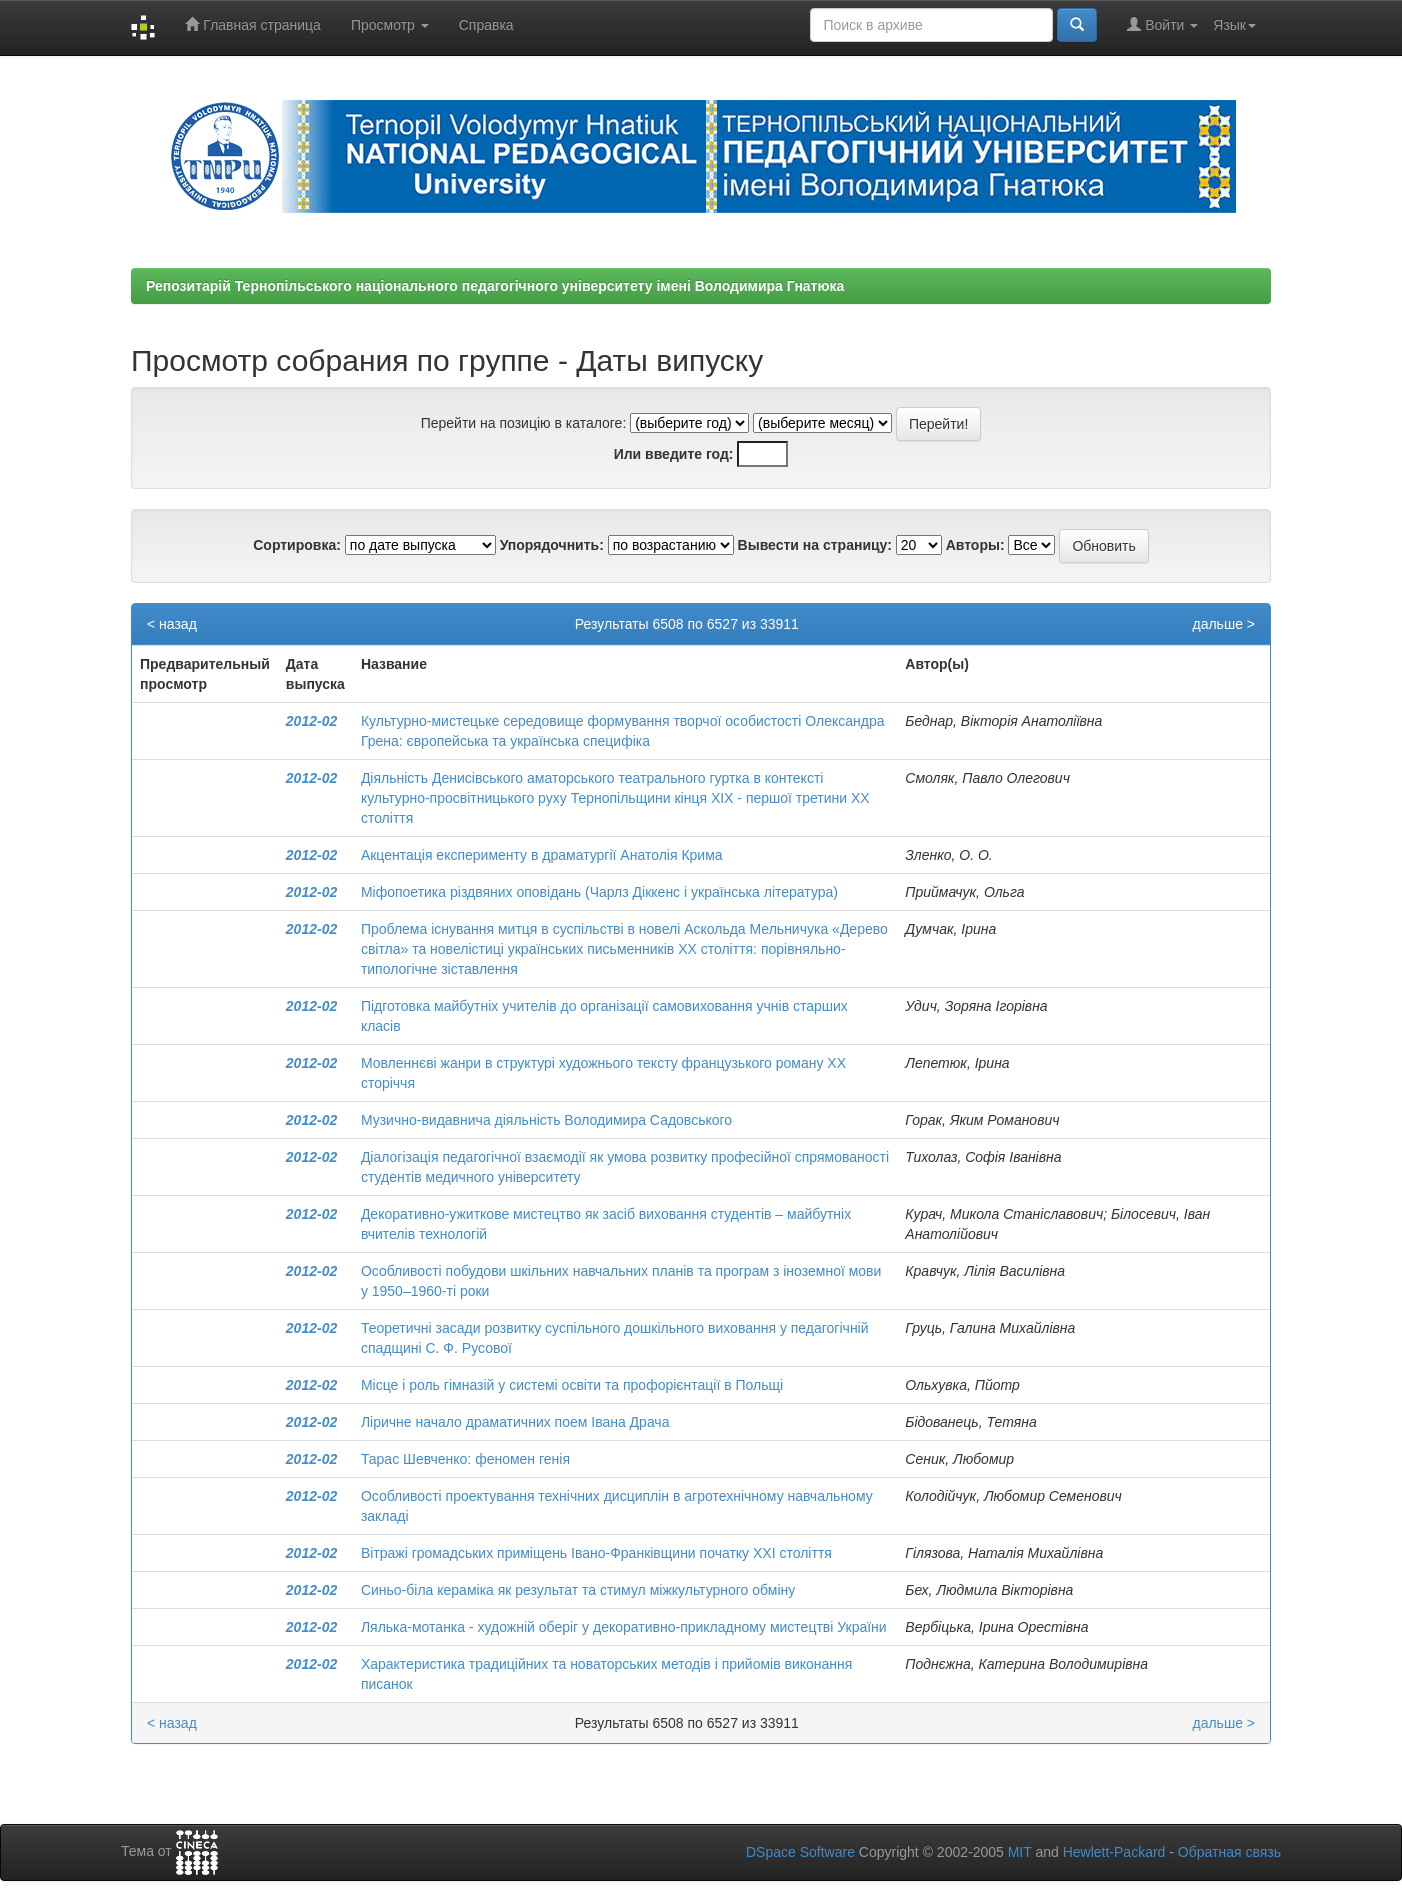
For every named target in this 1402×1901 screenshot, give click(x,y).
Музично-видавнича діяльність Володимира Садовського (546, 1120)
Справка (486, 25)
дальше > (1223, 624)
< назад (172, 624)
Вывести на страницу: (815, 545)
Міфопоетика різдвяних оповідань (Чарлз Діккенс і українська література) (599, 892)
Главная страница (252, 24)
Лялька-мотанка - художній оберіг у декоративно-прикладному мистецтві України (624, 1627)
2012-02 (311, 721)
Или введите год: (674, 454)
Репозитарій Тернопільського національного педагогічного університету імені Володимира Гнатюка (495, 286)
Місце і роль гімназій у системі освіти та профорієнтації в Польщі (572, 1385)
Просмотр (390, 25)
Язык (1234, 25)
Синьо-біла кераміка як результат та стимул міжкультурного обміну (578, 1590)
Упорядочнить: (552, 545)
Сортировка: (297, 545)
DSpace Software (800, 1852)
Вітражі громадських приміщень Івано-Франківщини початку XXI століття (596, 1553)
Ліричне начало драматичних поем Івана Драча (515, 1422)
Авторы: (975, 545)
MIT (1020, 1852)
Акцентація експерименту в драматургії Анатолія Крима (542, 855)
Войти (1162, 24)
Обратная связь (1229, 1852)
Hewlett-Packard (1114, 1852)
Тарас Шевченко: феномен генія (465, 1459)
